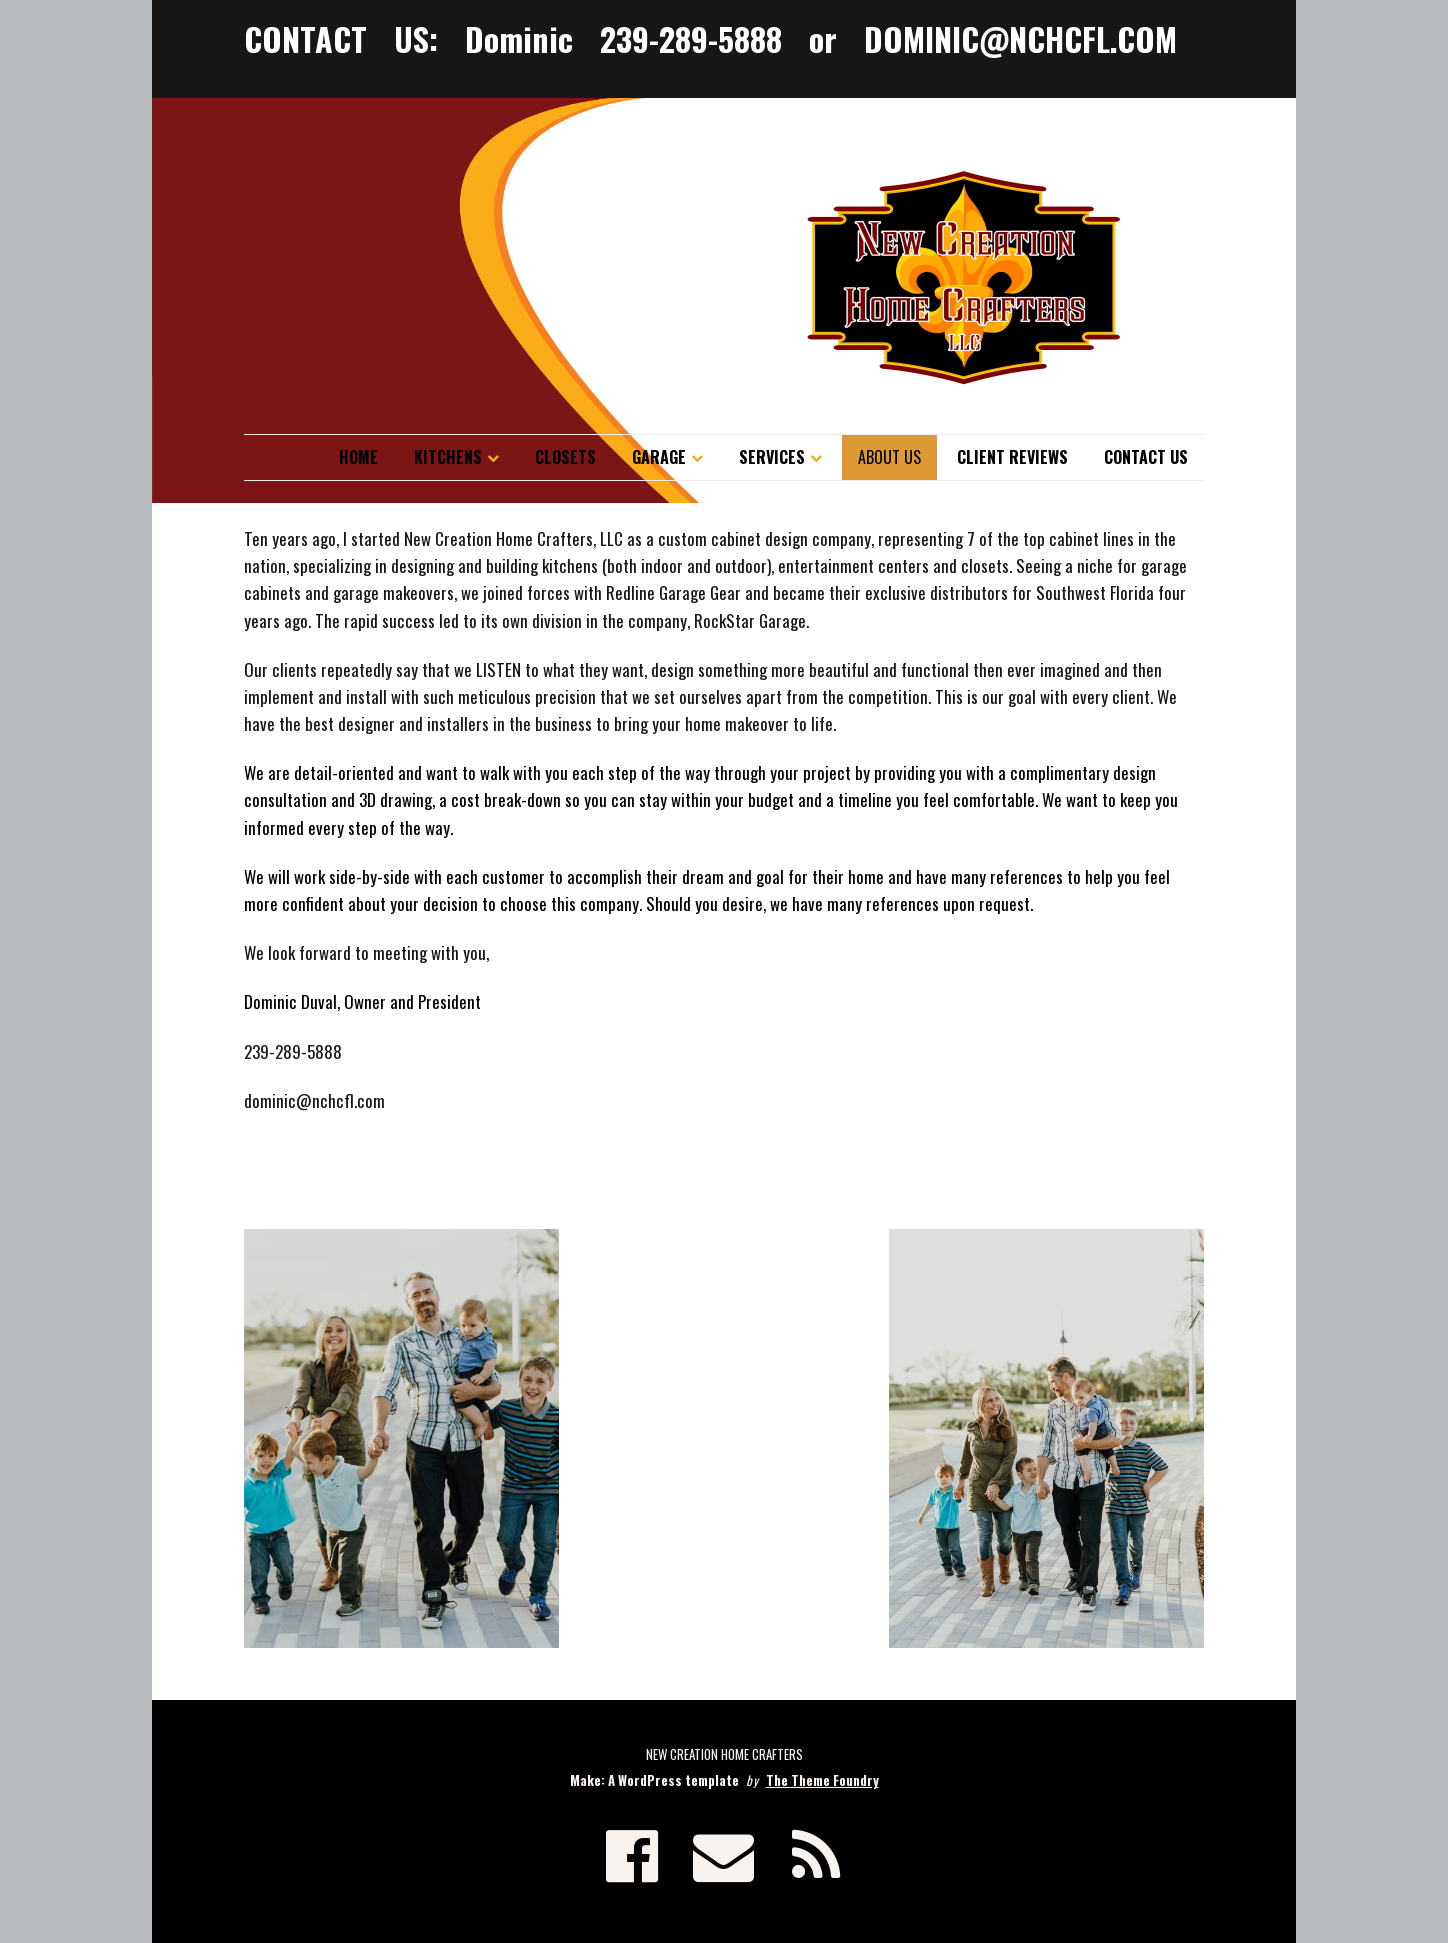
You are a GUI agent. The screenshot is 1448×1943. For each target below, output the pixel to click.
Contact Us (1146, 457)
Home (358, 457)
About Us (889, 457)
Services (772, 457)
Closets (565, 457)
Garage (659, 457)
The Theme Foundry (822, 1780)
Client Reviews (1012, 457)
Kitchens (448, 457)
